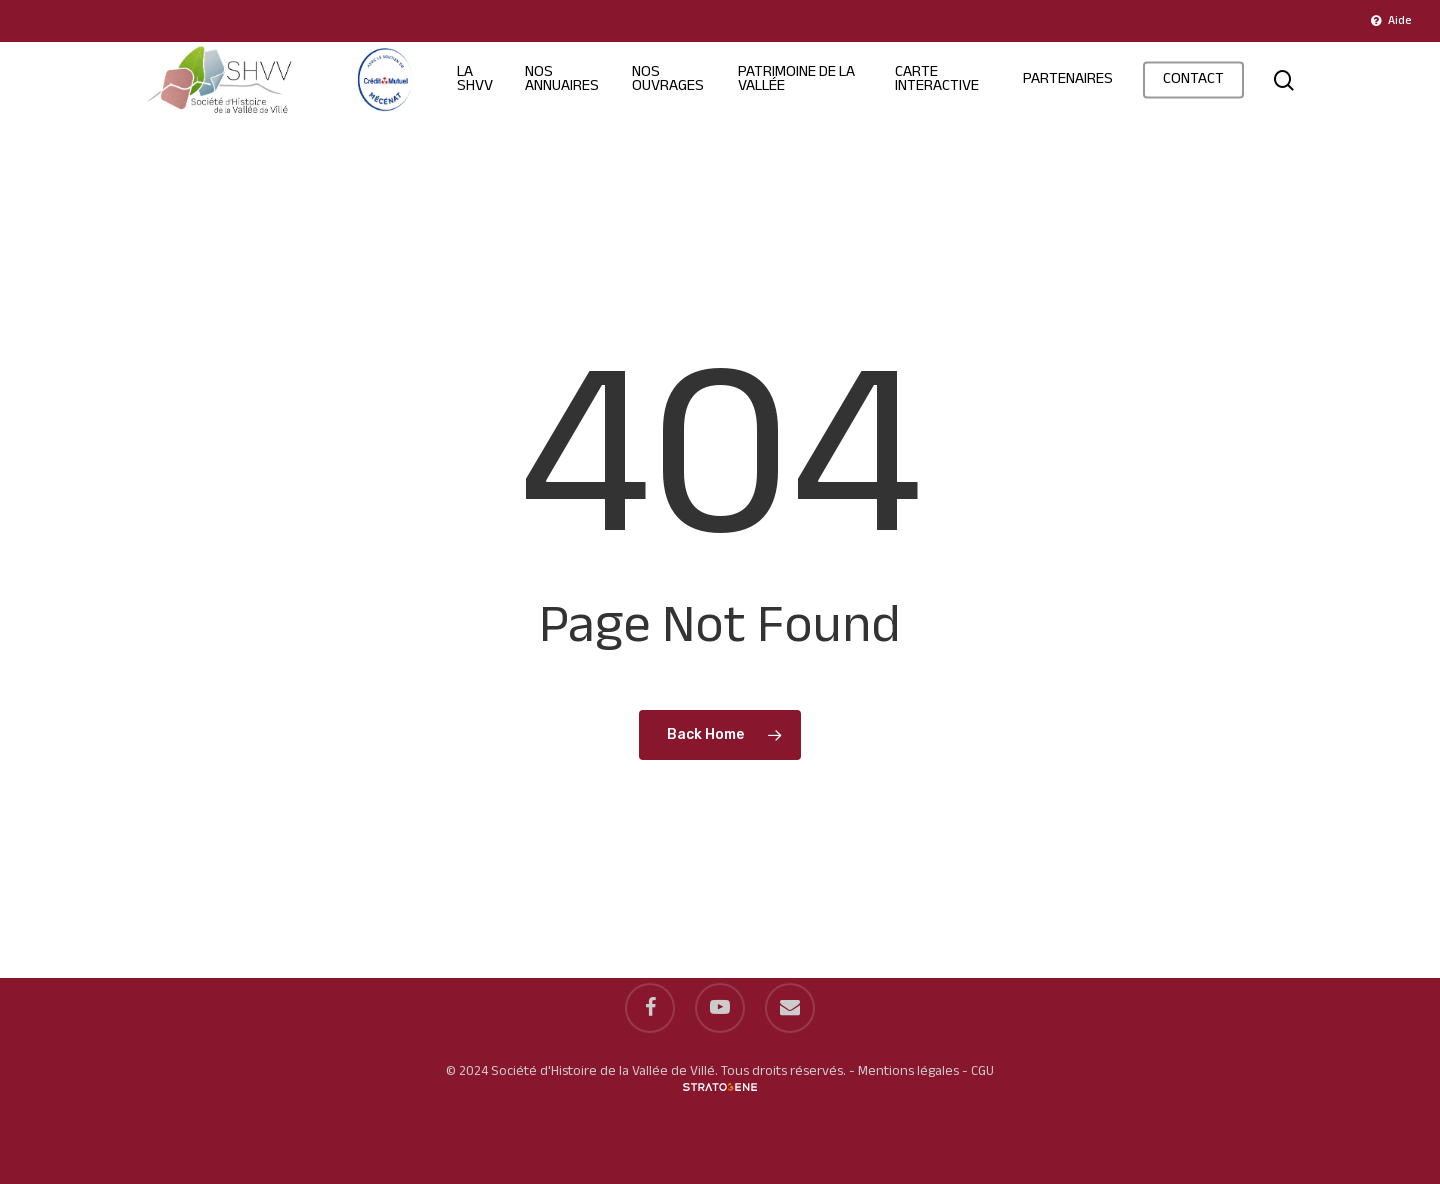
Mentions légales (908, 1071)
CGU (982, 1071)
